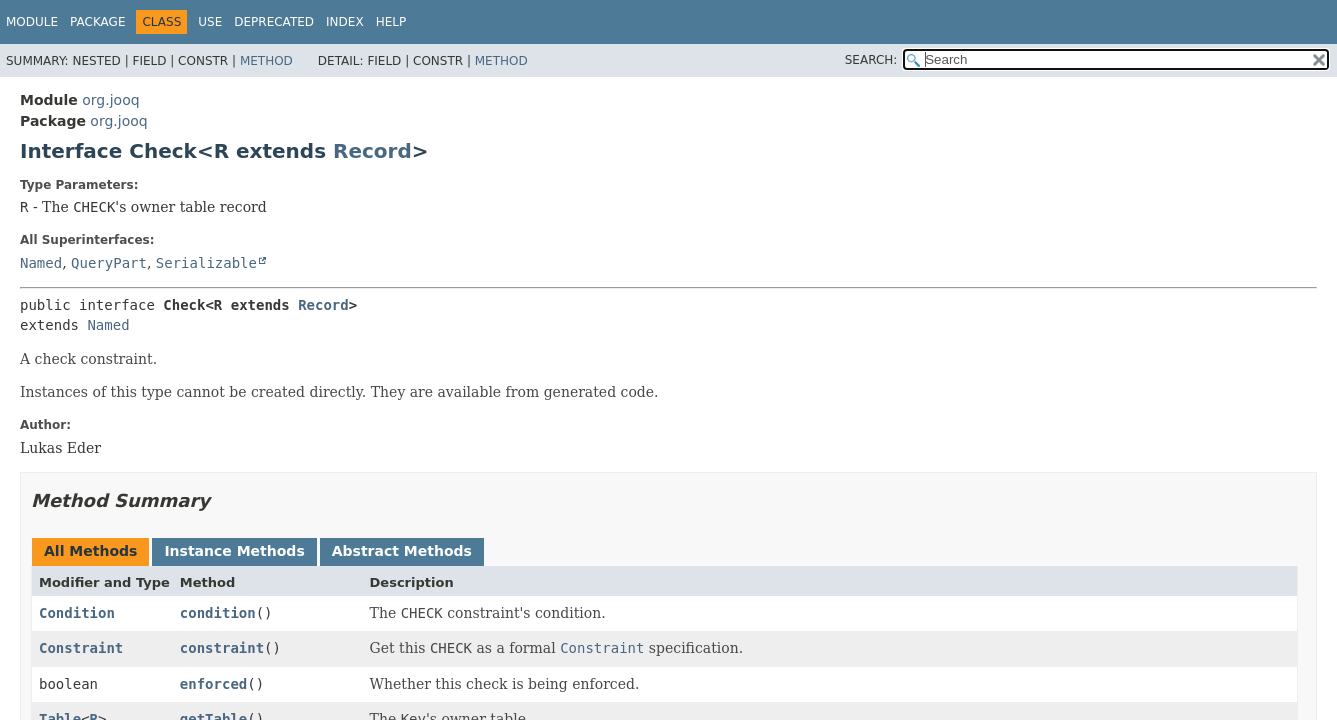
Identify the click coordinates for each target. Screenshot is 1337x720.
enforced (213, 684)
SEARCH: (871, 60)
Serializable (206, 263)
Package (97, 22)
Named (41, 263)
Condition (77, 613)
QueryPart (109, 263)
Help (391, 22)
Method (266, 61)
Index (345, 22)
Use (210, 22)
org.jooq (110, 100)
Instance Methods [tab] (234, 551)
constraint (222, 648)
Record (372, 151)
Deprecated (274, 22)
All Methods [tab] (90, 551)
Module (32, 22)
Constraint (81, 648)
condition (218, 613)
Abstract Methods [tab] (402, 551)
